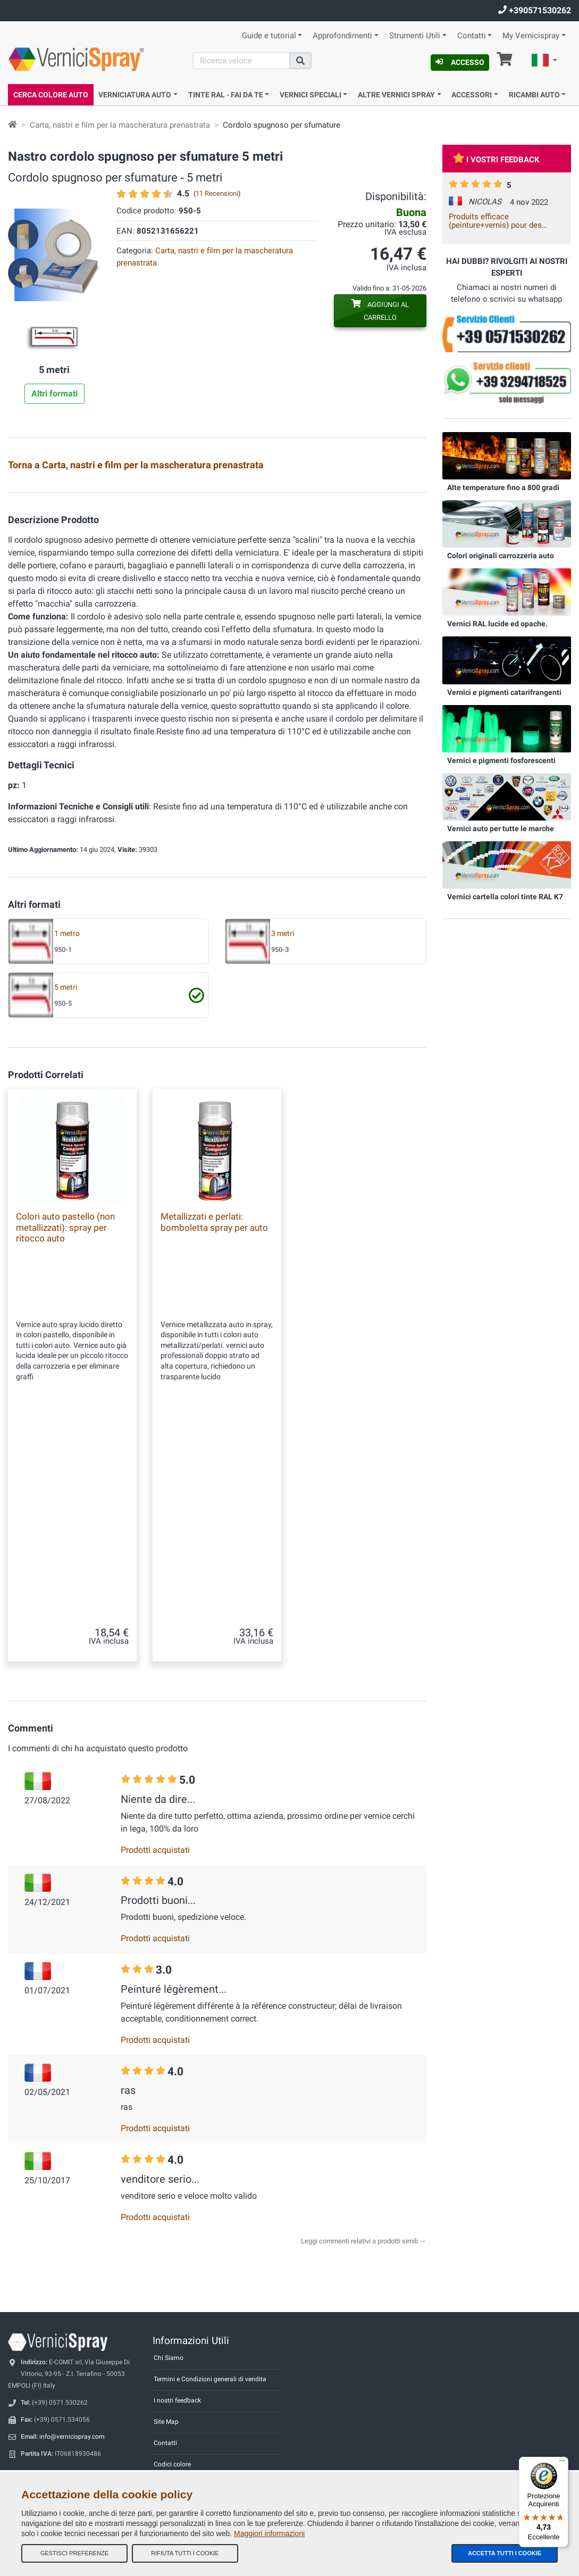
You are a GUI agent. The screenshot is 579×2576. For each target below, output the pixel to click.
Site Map (166, 2374)
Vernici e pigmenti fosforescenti (501, 760)
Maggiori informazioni (269, 2533)
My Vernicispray (530, 35)
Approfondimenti (342, 35)
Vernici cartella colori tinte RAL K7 (505, 896)
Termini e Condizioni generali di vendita (210, 2331)
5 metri (65, 1244)
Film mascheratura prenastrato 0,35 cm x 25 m (244, 628)
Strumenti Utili (414, 35)
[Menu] (562, 2463)
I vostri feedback (496, 159)
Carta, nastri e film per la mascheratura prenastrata (120, 125)
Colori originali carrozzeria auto (500, 555)
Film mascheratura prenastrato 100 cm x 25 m (99, 691)
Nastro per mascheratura (236, 501)
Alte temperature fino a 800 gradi (503, 487)
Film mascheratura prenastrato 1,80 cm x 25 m (388, 691)
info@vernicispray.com (72, 2388)
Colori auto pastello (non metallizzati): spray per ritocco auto (65, 1484)
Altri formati (54, 393)
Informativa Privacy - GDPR (192, 2437)
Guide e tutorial (269, 35)
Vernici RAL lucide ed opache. (497, 623)
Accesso (459, 62)
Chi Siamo (168, 2310)
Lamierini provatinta (85, 626)
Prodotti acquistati (155, 1802)
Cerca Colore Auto (50, 94)
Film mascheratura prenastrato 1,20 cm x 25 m (244, 691)
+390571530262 (534, 10)
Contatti (471, 35)
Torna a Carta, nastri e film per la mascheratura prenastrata (136, 464)
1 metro (67, 1190)
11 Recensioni (217, 193)
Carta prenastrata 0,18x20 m (242, 563)
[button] (544, 61)
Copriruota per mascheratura (92, 501)
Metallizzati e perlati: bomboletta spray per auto (214, 1478)
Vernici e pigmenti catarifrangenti (504, 692)
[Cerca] (241, 60)
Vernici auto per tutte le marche (500, 828)
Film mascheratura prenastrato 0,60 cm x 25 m (388, 628)
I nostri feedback (177, 2352)
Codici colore (172, 2416)
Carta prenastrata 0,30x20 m (387, 563)
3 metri (282, 1190)
